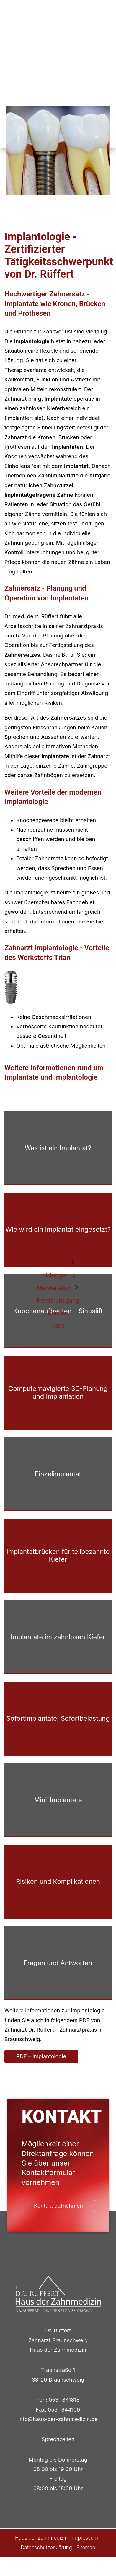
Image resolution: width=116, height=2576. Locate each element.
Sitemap (85, 2548)
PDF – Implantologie (41, 2056)
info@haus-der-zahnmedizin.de (58, 2419)
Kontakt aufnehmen (58, 2206)
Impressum (85, 2538)
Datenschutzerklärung (46, 2548)
